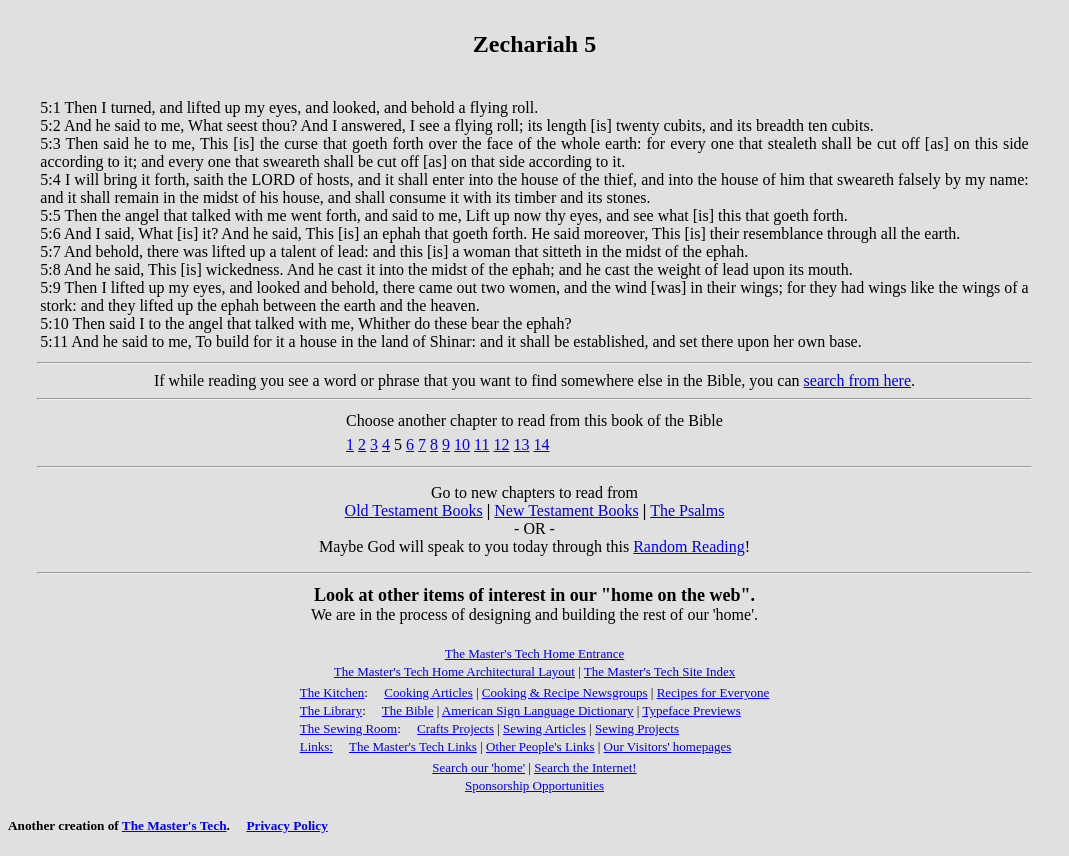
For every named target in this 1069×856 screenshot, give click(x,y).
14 (542, 444)
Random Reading (689, 546)
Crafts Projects (455, 728)
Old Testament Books (414, 510)
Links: (316, 746)
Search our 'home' (478, 767)
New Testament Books (566, 510)
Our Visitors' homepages (668, 746)
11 (481, 444)
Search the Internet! (585, 767)
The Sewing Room (349, 728)
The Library (331, 710)
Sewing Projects (637, 728)
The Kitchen (332, 692)
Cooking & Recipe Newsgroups (565, 692)
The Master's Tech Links (413, 746)
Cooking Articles (428, 692)
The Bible (408, 710)
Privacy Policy (286, 825)
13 (522, 444)
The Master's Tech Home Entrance (535, 653)
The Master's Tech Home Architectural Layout (454, 671)
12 (502, 444)
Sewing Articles (544, 728)
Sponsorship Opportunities (534, 785)
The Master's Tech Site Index (659, 671)
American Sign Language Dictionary (538, 710)
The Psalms (687, 510)
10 (462, 444)
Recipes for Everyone (713, 692)
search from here (858, 380)
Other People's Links (540, 746)
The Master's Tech (174, 825)
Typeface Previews (691, 710)
